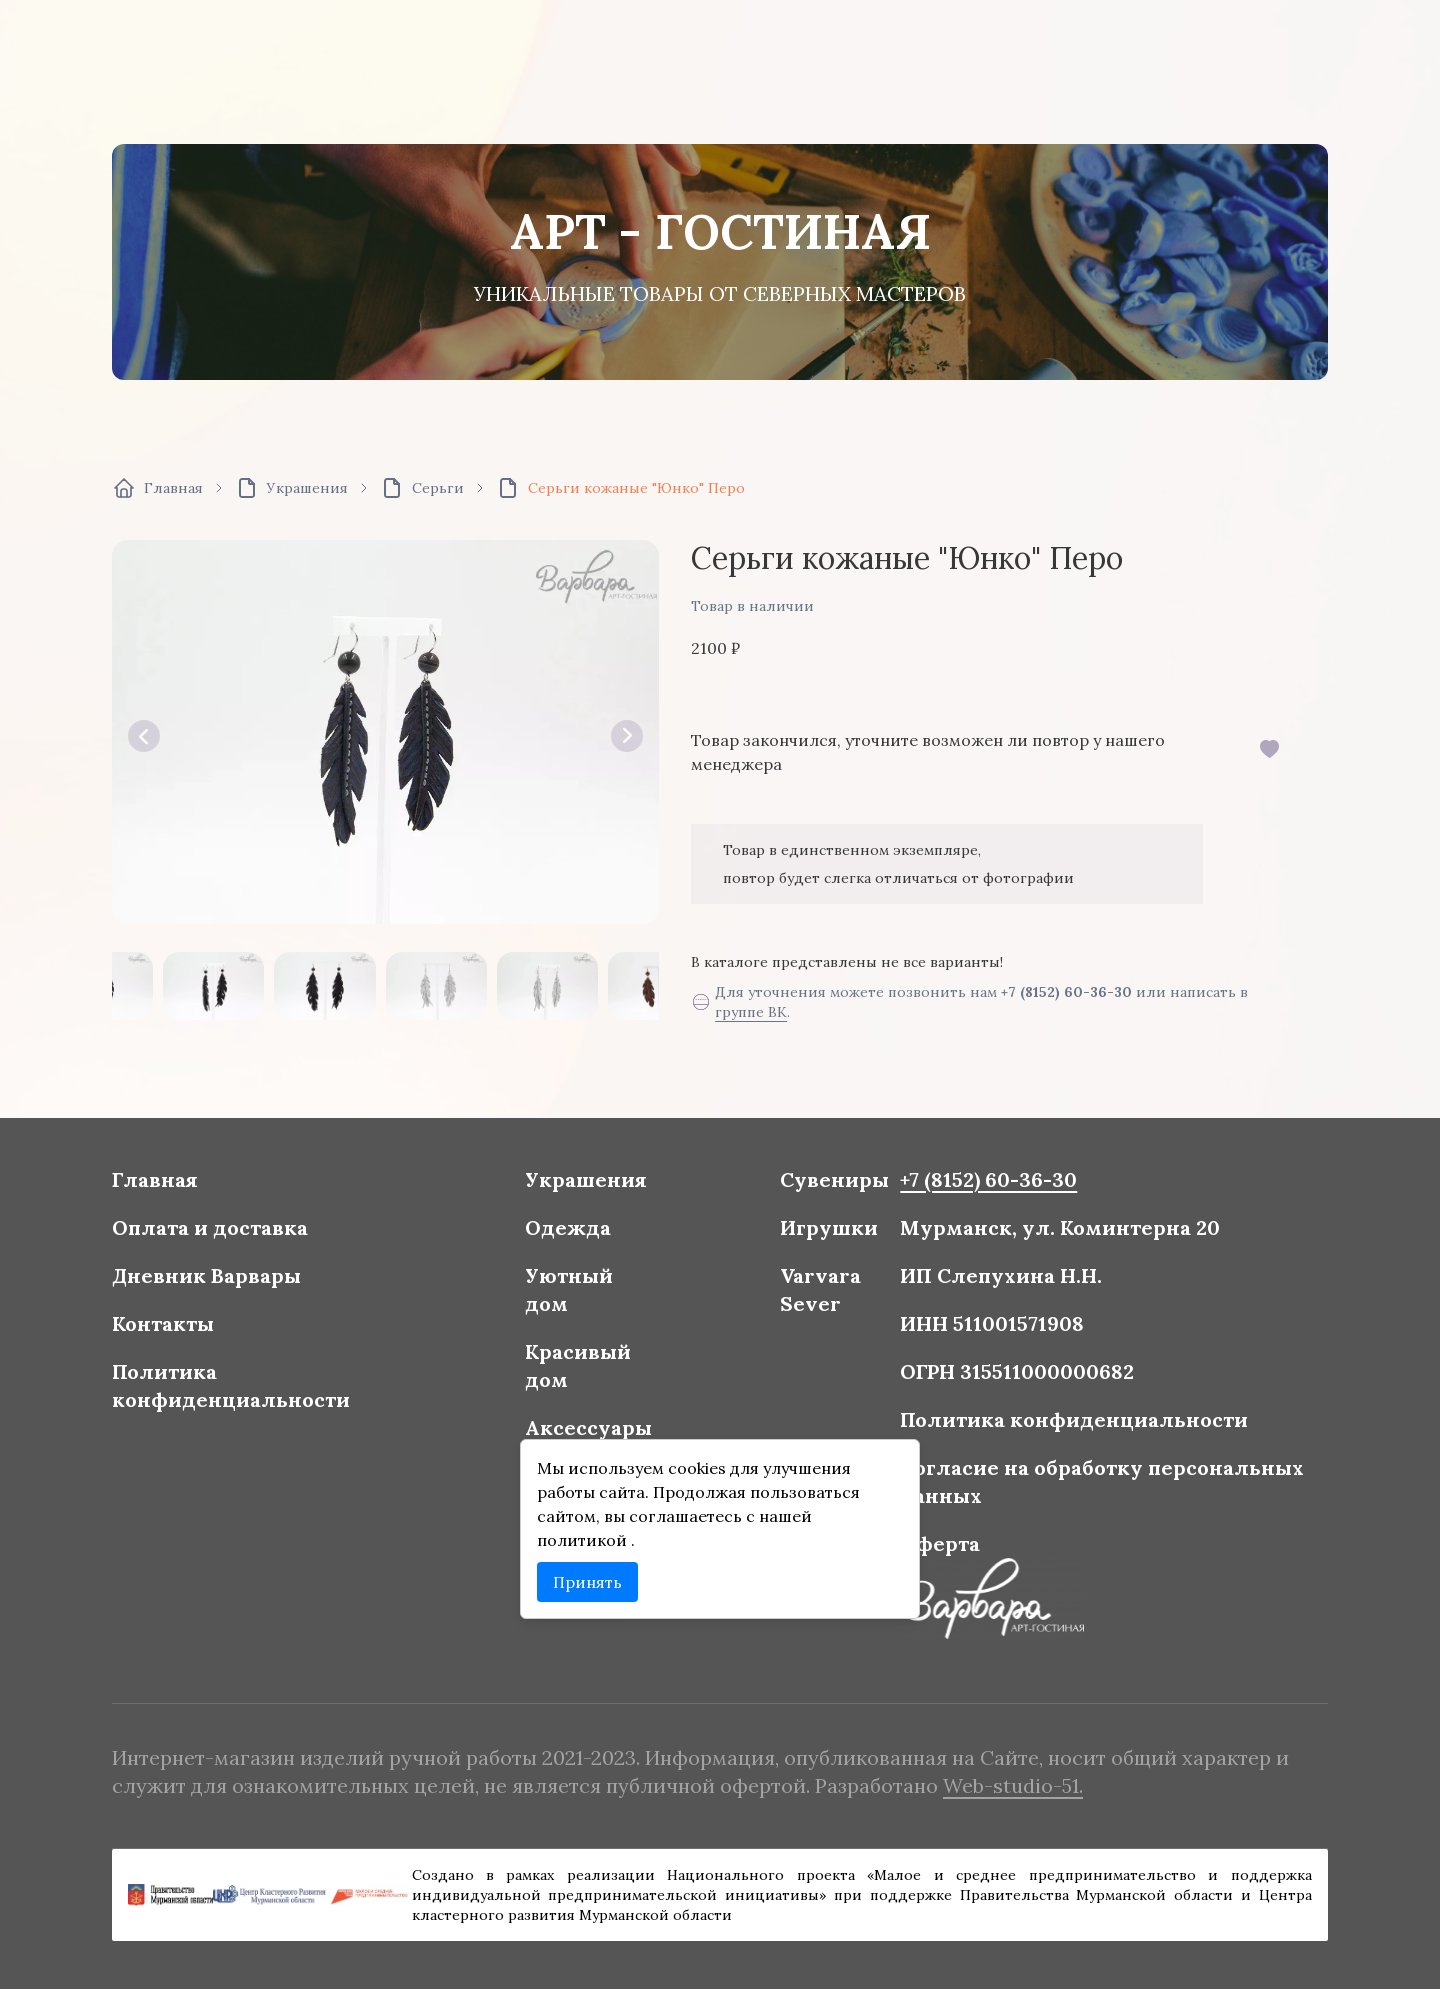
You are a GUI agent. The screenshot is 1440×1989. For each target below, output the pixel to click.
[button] (144, 736)
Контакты (355, 1351)
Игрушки (791, 1288)
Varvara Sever (785, 1328)
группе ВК (751, 1012)
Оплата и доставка (386, 1288)
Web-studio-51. (912, 1774)
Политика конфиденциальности (400, 1391)
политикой (631, 1492)
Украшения (632, 1256)
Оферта (864, 1495)
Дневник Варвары (384, 1319)
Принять (633, 1520)
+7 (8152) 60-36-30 (1066, 992)
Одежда (620, 1288)
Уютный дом (621, 1328)
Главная (350, 1256)
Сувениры (794, 1256)
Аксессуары (633, 1419)
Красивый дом (626, 1378)
